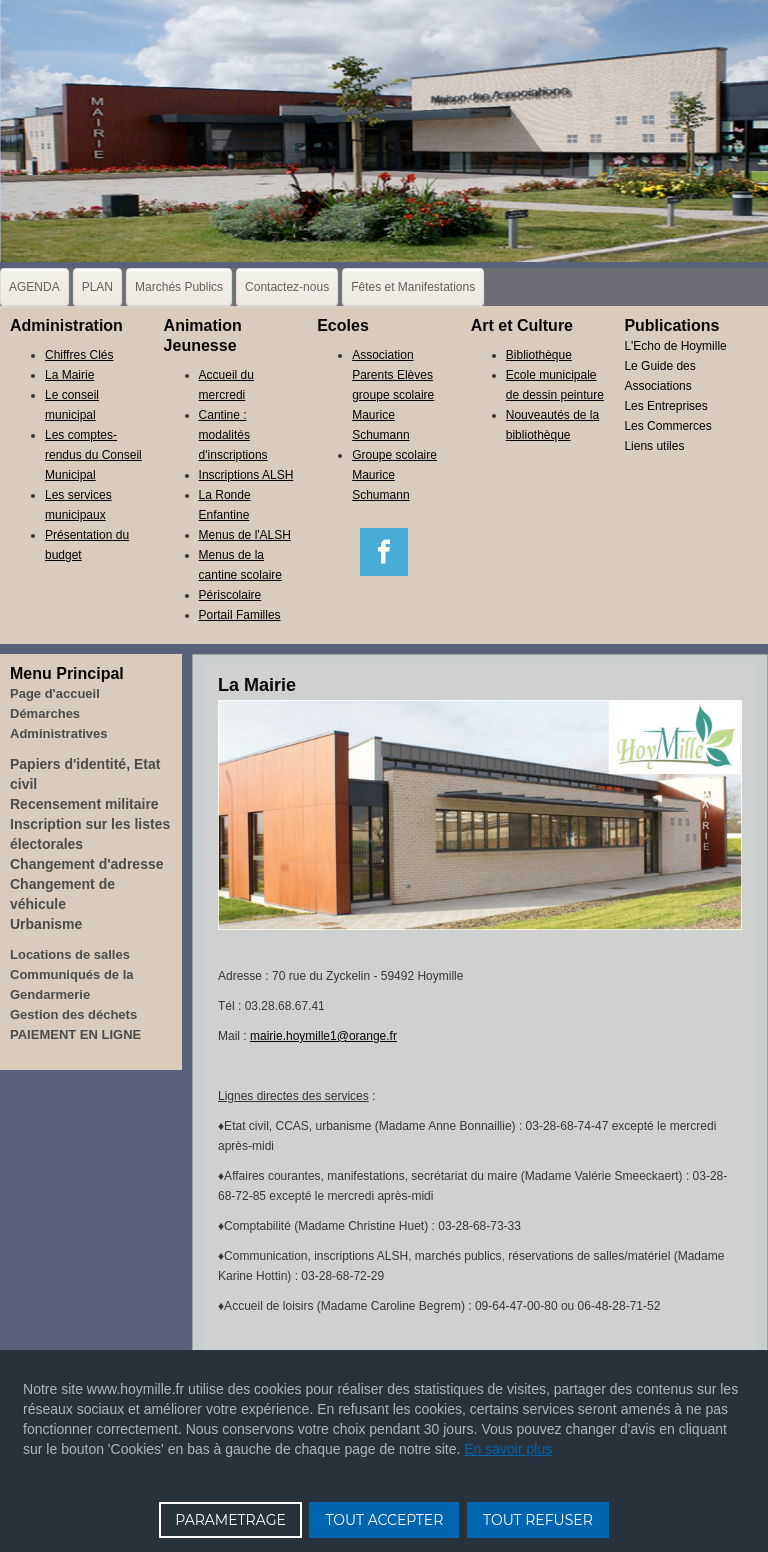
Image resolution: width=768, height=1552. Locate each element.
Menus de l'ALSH (245, 535)
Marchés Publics (179, 287)
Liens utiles (654, 446)
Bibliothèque (539, 355)
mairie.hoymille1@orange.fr (323, 1036)
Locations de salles (70, 954)
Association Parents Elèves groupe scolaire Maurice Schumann (393, 395)
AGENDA (34, 287)
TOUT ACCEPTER (384, 1520)
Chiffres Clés (79, 355)
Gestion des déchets (73, 1014)
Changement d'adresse (87, 864)
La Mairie (69, 375)
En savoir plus (508, 1449)
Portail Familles (240, 615)
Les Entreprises (665, 406)
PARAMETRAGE (230, 1520)
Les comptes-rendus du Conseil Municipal (93, 455)
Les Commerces (667, 426)
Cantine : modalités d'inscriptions (233, 435)
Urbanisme (46, 924)
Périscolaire (230, 595)
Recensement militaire (84, 804)
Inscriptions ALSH (246, 475)
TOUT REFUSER (538, 1520)
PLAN (97, 287)
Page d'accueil (55, 693)
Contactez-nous (287, 287)
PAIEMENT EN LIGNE (75, 1034)
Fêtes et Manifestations (413, 287)
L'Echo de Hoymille (675, 346)
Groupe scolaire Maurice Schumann (394, 475)
